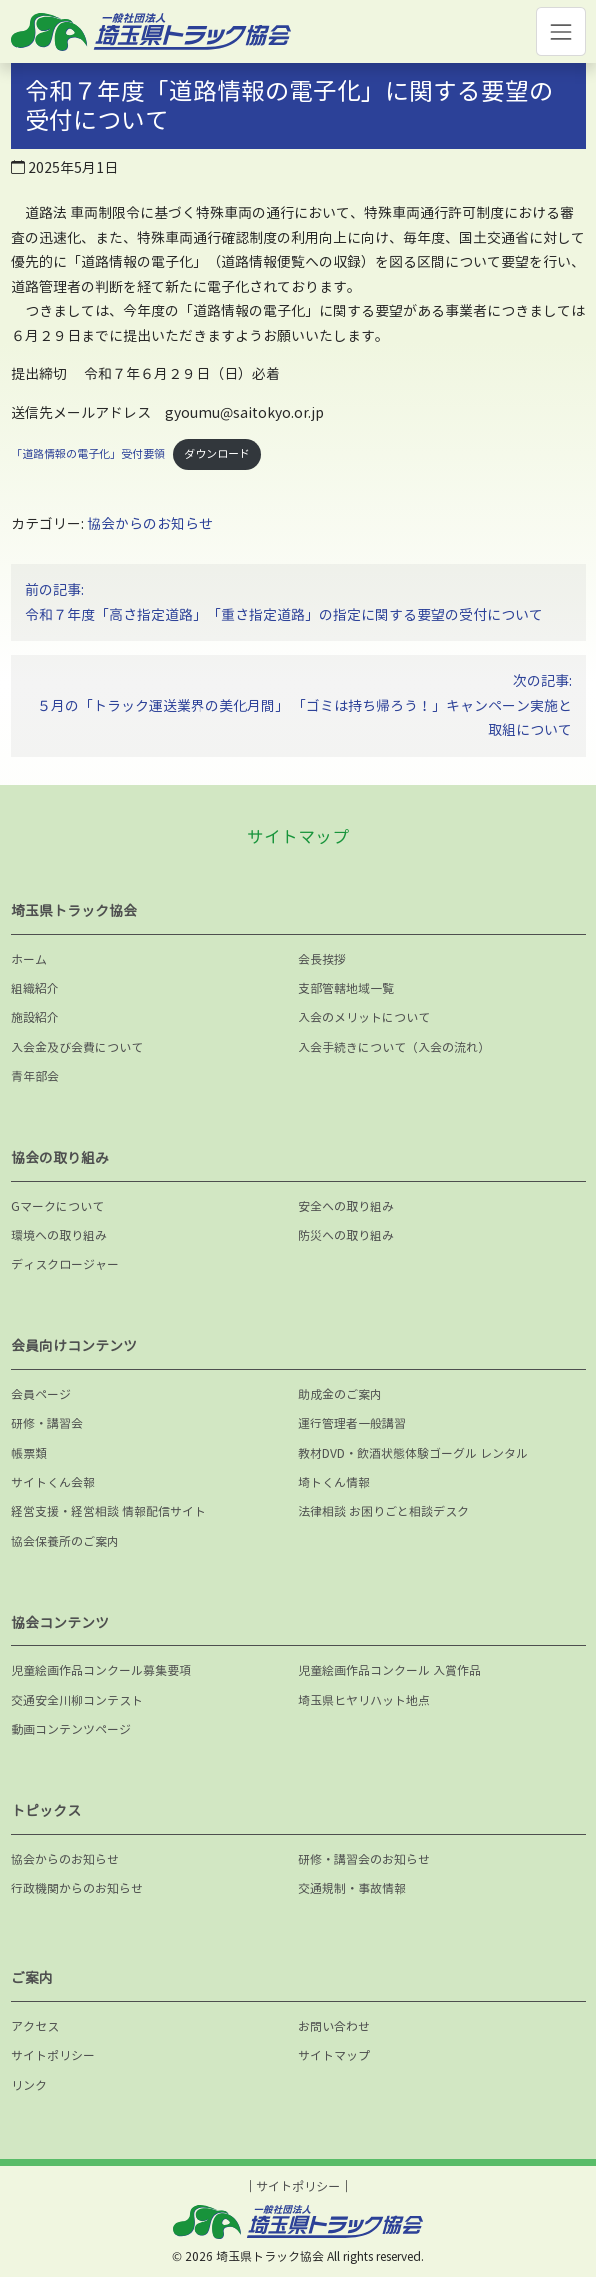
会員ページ (41, 1394)
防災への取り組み (346, 1235)
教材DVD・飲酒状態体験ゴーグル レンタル (413, 1453)
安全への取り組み (346, 1206)
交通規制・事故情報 (352, 1888)
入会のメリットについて (364, 1017)
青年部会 (35, 1076)
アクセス (35, 2026)
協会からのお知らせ (150, 523)
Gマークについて (57, 1206)
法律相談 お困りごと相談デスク (383, 1511)
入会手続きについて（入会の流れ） (394, 1047)
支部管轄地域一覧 (346, 988)
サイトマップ (334, 2055)
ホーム (29, 959)
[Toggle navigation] (560, 31)
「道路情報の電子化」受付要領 (88, 454)
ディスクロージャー (65, 1264)
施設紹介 (35, 1017)
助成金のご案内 (340, 1394)
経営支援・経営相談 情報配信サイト (108, 1511)
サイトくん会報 (53, 1482)
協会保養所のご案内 (65, 1541)
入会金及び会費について (77, 1047)
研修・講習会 (47, 1423)
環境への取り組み (59, 1235)
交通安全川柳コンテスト (77, 1700)
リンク (29, 2085)
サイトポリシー (53, 2055)
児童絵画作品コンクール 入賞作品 (389, 1670)
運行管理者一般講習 (352, 1423)
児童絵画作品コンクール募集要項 (101, 1670)
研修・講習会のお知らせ (364, 1859)
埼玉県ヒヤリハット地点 (364, 1700)
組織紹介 (35, 988)
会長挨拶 (322, 959)
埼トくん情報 (334, 1482)
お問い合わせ (334, 2026)
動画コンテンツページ (71, 1729)
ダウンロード (217, 454)
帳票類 (29, 1453)
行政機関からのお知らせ (77, 1888)
